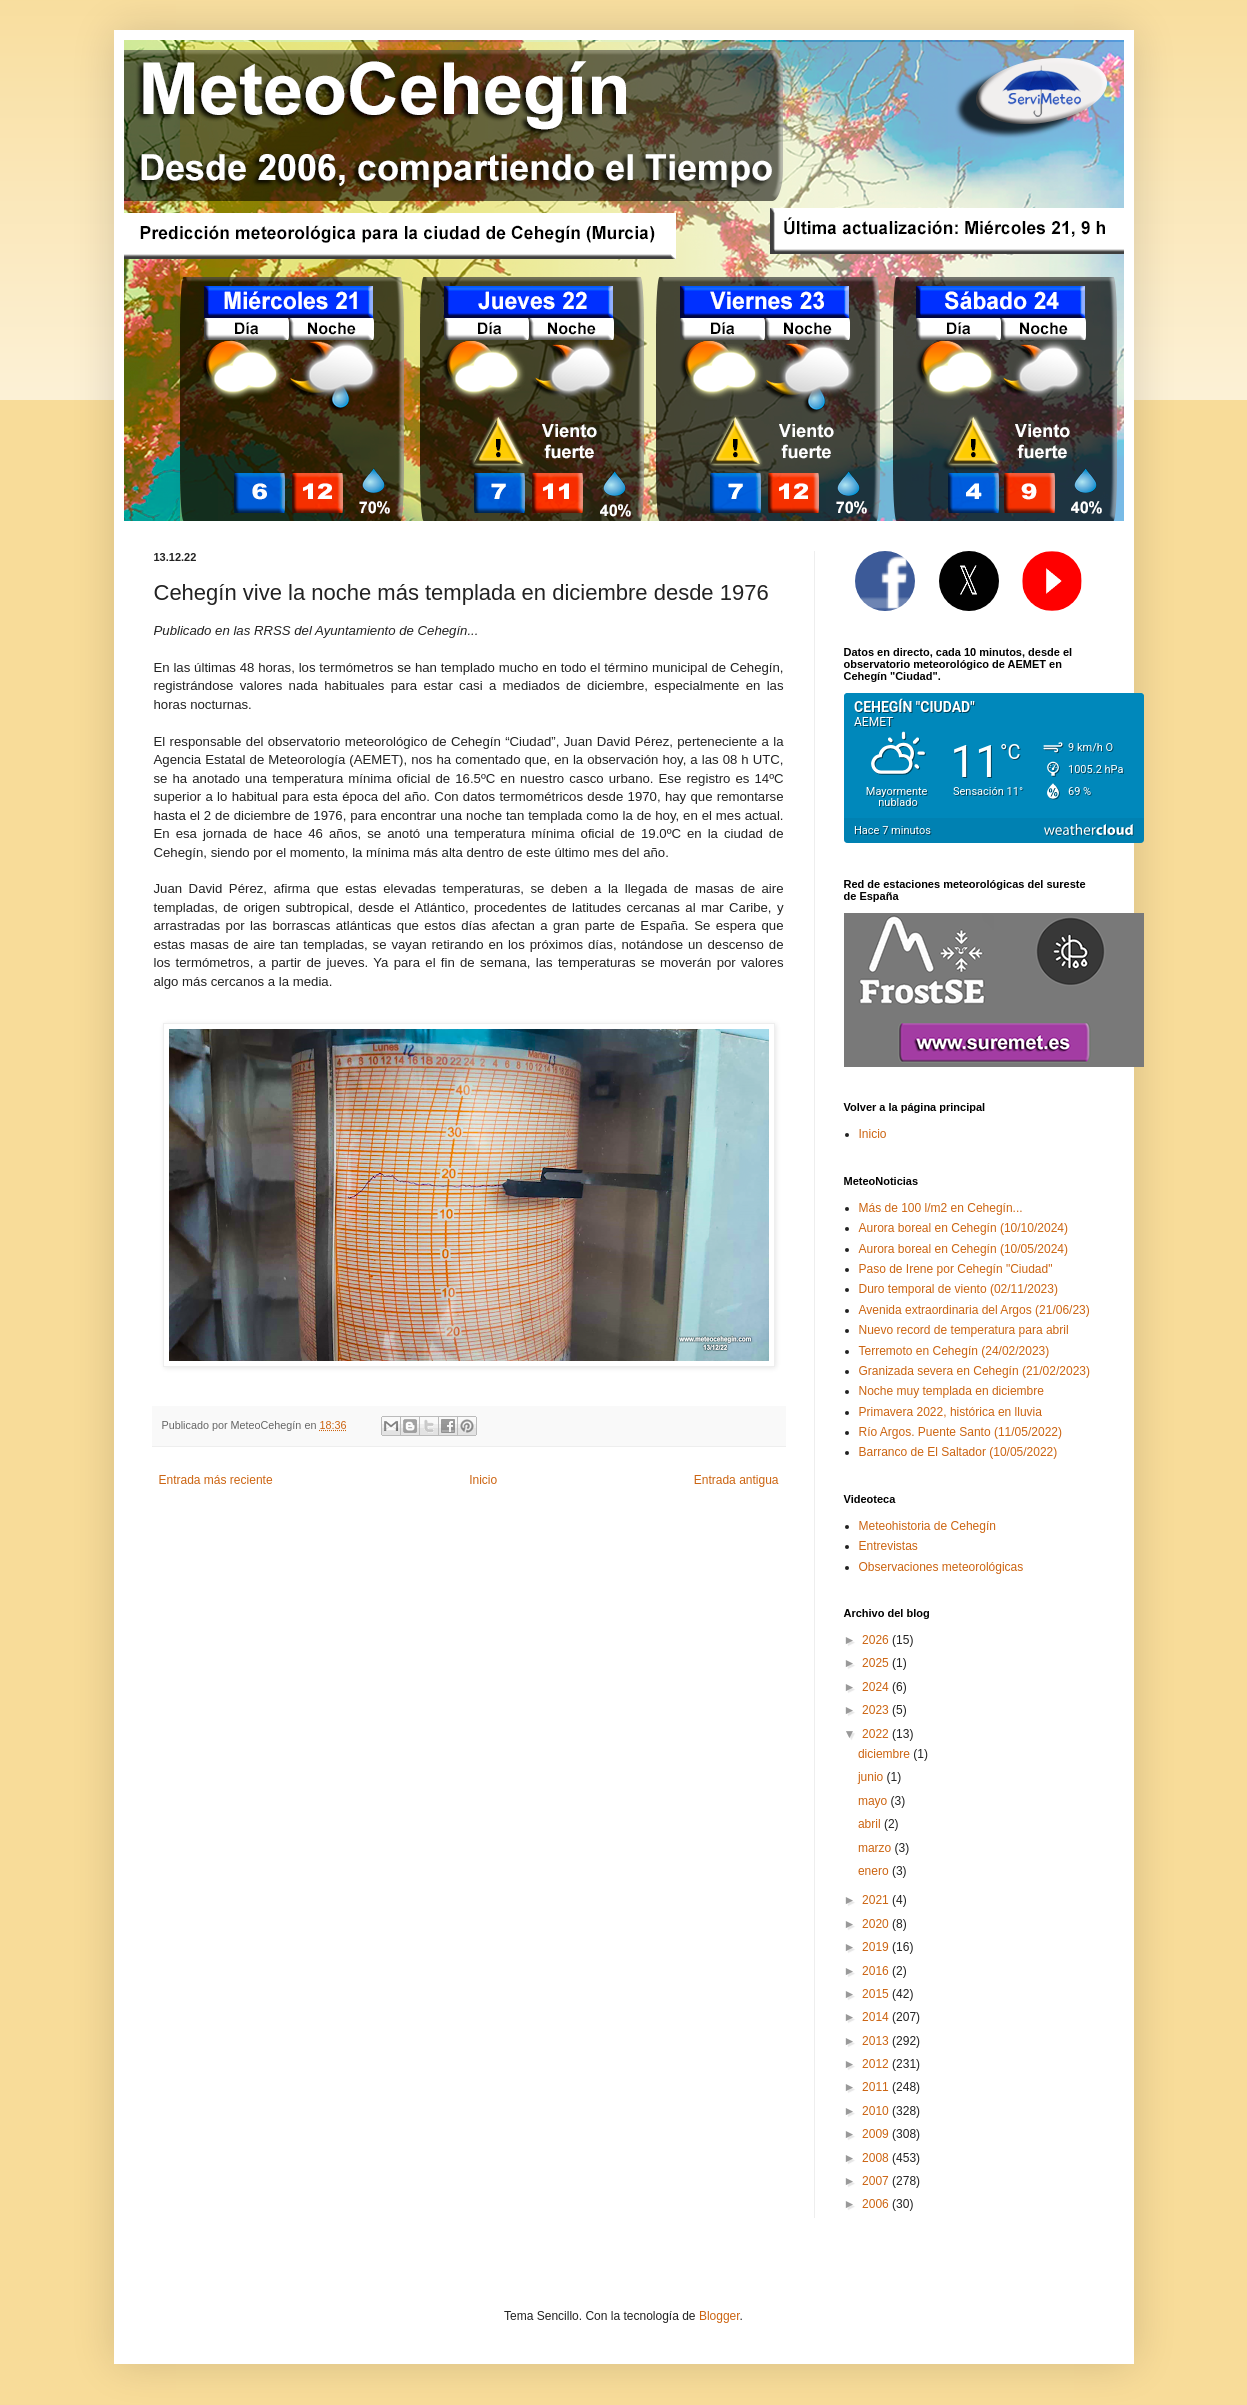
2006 (877, 2204)
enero (875, 1871)
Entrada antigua (736, 1480)
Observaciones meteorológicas (941, 1567)
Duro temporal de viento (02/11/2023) (958, 1289)
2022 (877, 1734)
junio (872, 1777)
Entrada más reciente (216, 1480)
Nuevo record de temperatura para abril (964, 1330)
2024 (877, 1687)
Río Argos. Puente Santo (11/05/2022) (960, 1432)
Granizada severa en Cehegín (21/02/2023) (975, 1371)
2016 (877, 1971)
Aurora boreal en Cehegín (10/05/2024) (963, 1249)
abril (871, 1824)
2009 (877, 2134)
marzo (876, 1848)
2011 (877, 2087)
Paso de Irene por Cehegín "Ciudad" (956, 1269)
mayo (874, 1801)
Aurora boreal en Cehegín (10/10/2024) (963, 1228)
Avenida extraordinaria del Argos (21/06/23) (974, 1310)
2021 (877, 1900)
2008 (877, 2158)
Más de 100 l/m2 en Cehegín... (941, 1208)
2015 (877, 1994)
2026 (877, 1640)
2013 (877, 2041)
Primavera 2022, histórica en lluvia (950, 1412)
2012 (877, 2064)
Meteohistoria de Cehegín (927, 1526)
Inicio (483, 1480)
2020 (877, 1924)
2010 (877, 2111)
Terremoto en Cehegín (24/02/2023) (954, 1351)
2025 (877, 1663)
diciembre (885, 1754)
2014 (877, 2017)
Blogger (719, 2316)
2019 (877, 1947)
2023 (877, 1710)
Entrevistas (888, 1546)
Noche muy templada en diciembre (951, 1391)
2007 (877, 2181)
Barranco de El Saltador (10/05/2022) (958, 1452)
